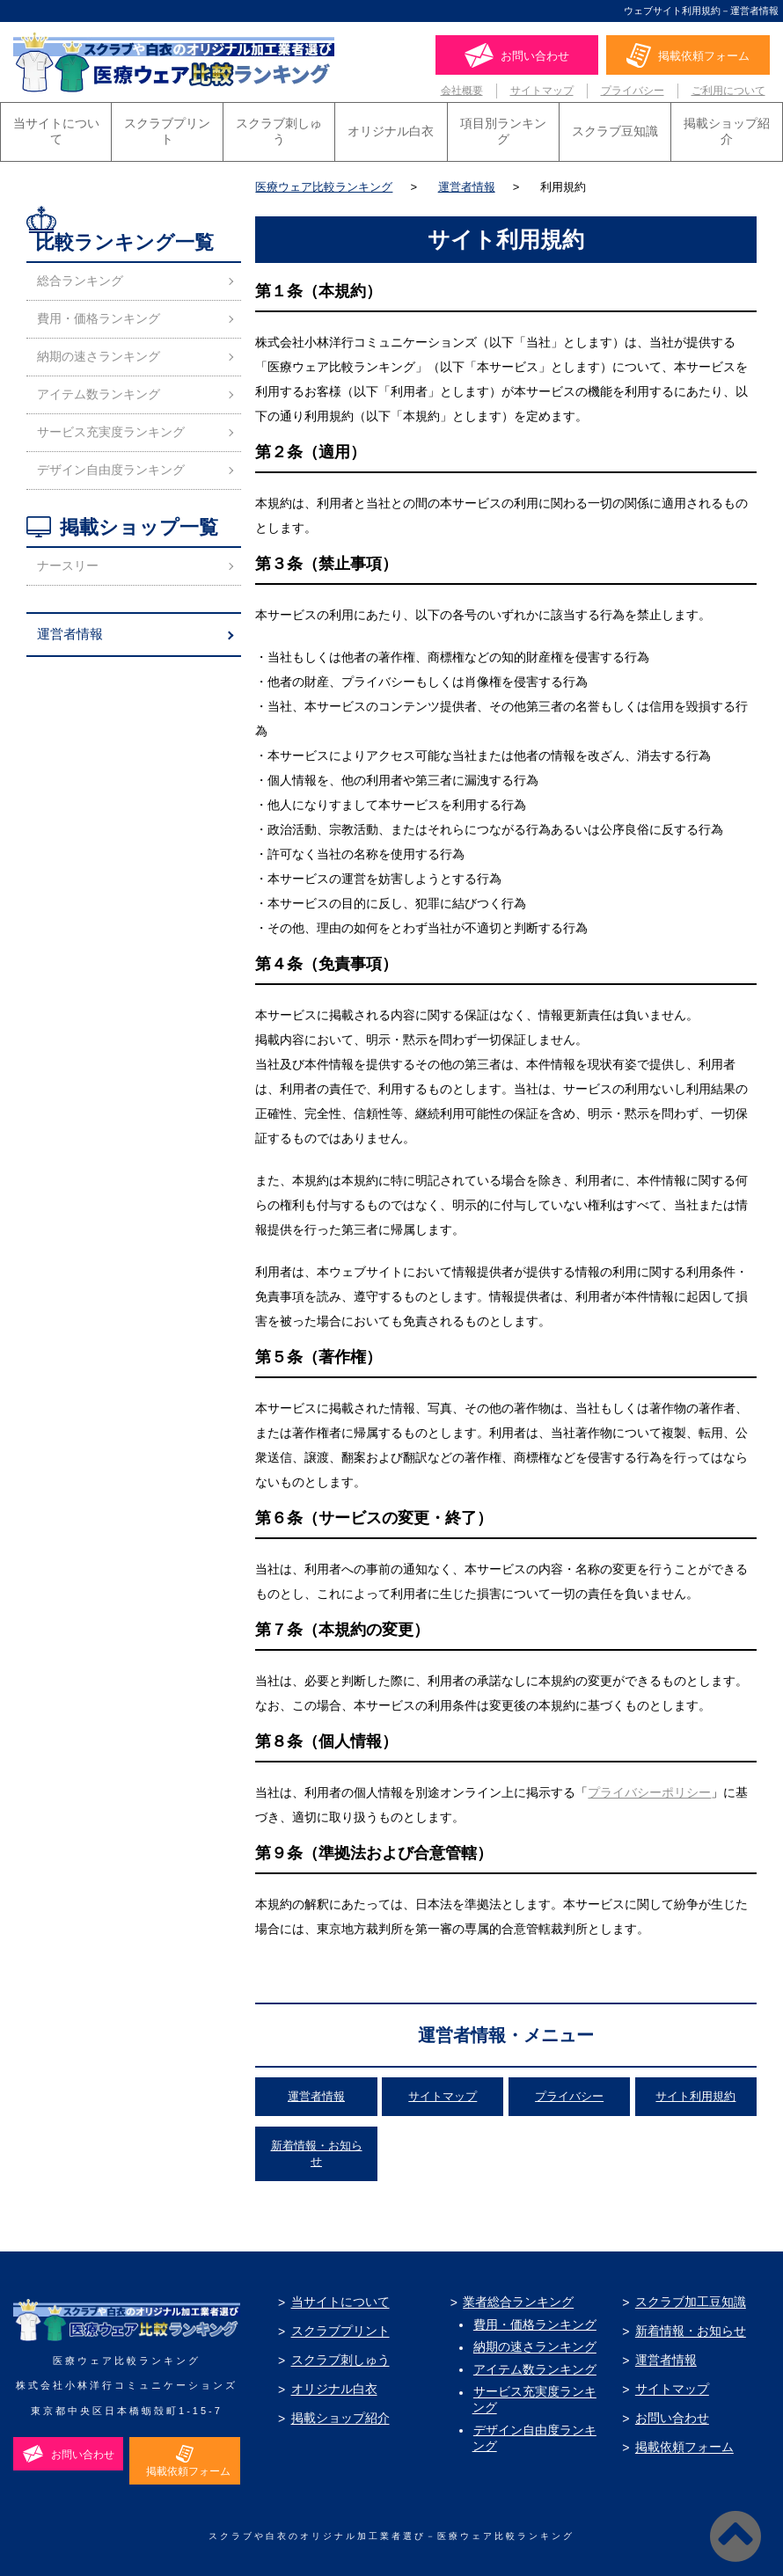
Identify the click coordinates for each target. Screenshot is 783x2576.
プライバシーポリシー (649, 1788)
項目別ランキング (503, 127)
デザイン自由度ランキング (111, 465)
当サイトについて (56, 127)
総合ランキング (80, 276)
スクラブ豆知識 (615, 127)
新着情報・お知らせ (688, 2327)
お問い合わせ (669, 2414)
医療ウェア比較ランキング (323, 182)
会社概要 (462, 90)
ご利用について (728, 90)
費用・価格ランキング (98, 314)
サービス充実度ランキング (111, 427)
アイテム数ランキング (98, 390)
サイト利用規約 (695, 2091)
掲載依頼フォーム (682, 2443)
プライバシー (632, 90)
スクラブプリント (167, 127)
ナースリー (68, 561)
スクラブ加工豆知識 (688, 2298)
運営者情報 (466, 182)
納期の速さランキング (98, 352)
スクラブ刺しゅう (279, 127)
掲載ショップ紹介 (727, 127)
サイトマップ (542, 90)
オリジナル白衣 (391, 127)
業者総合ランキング (516, 2298)
